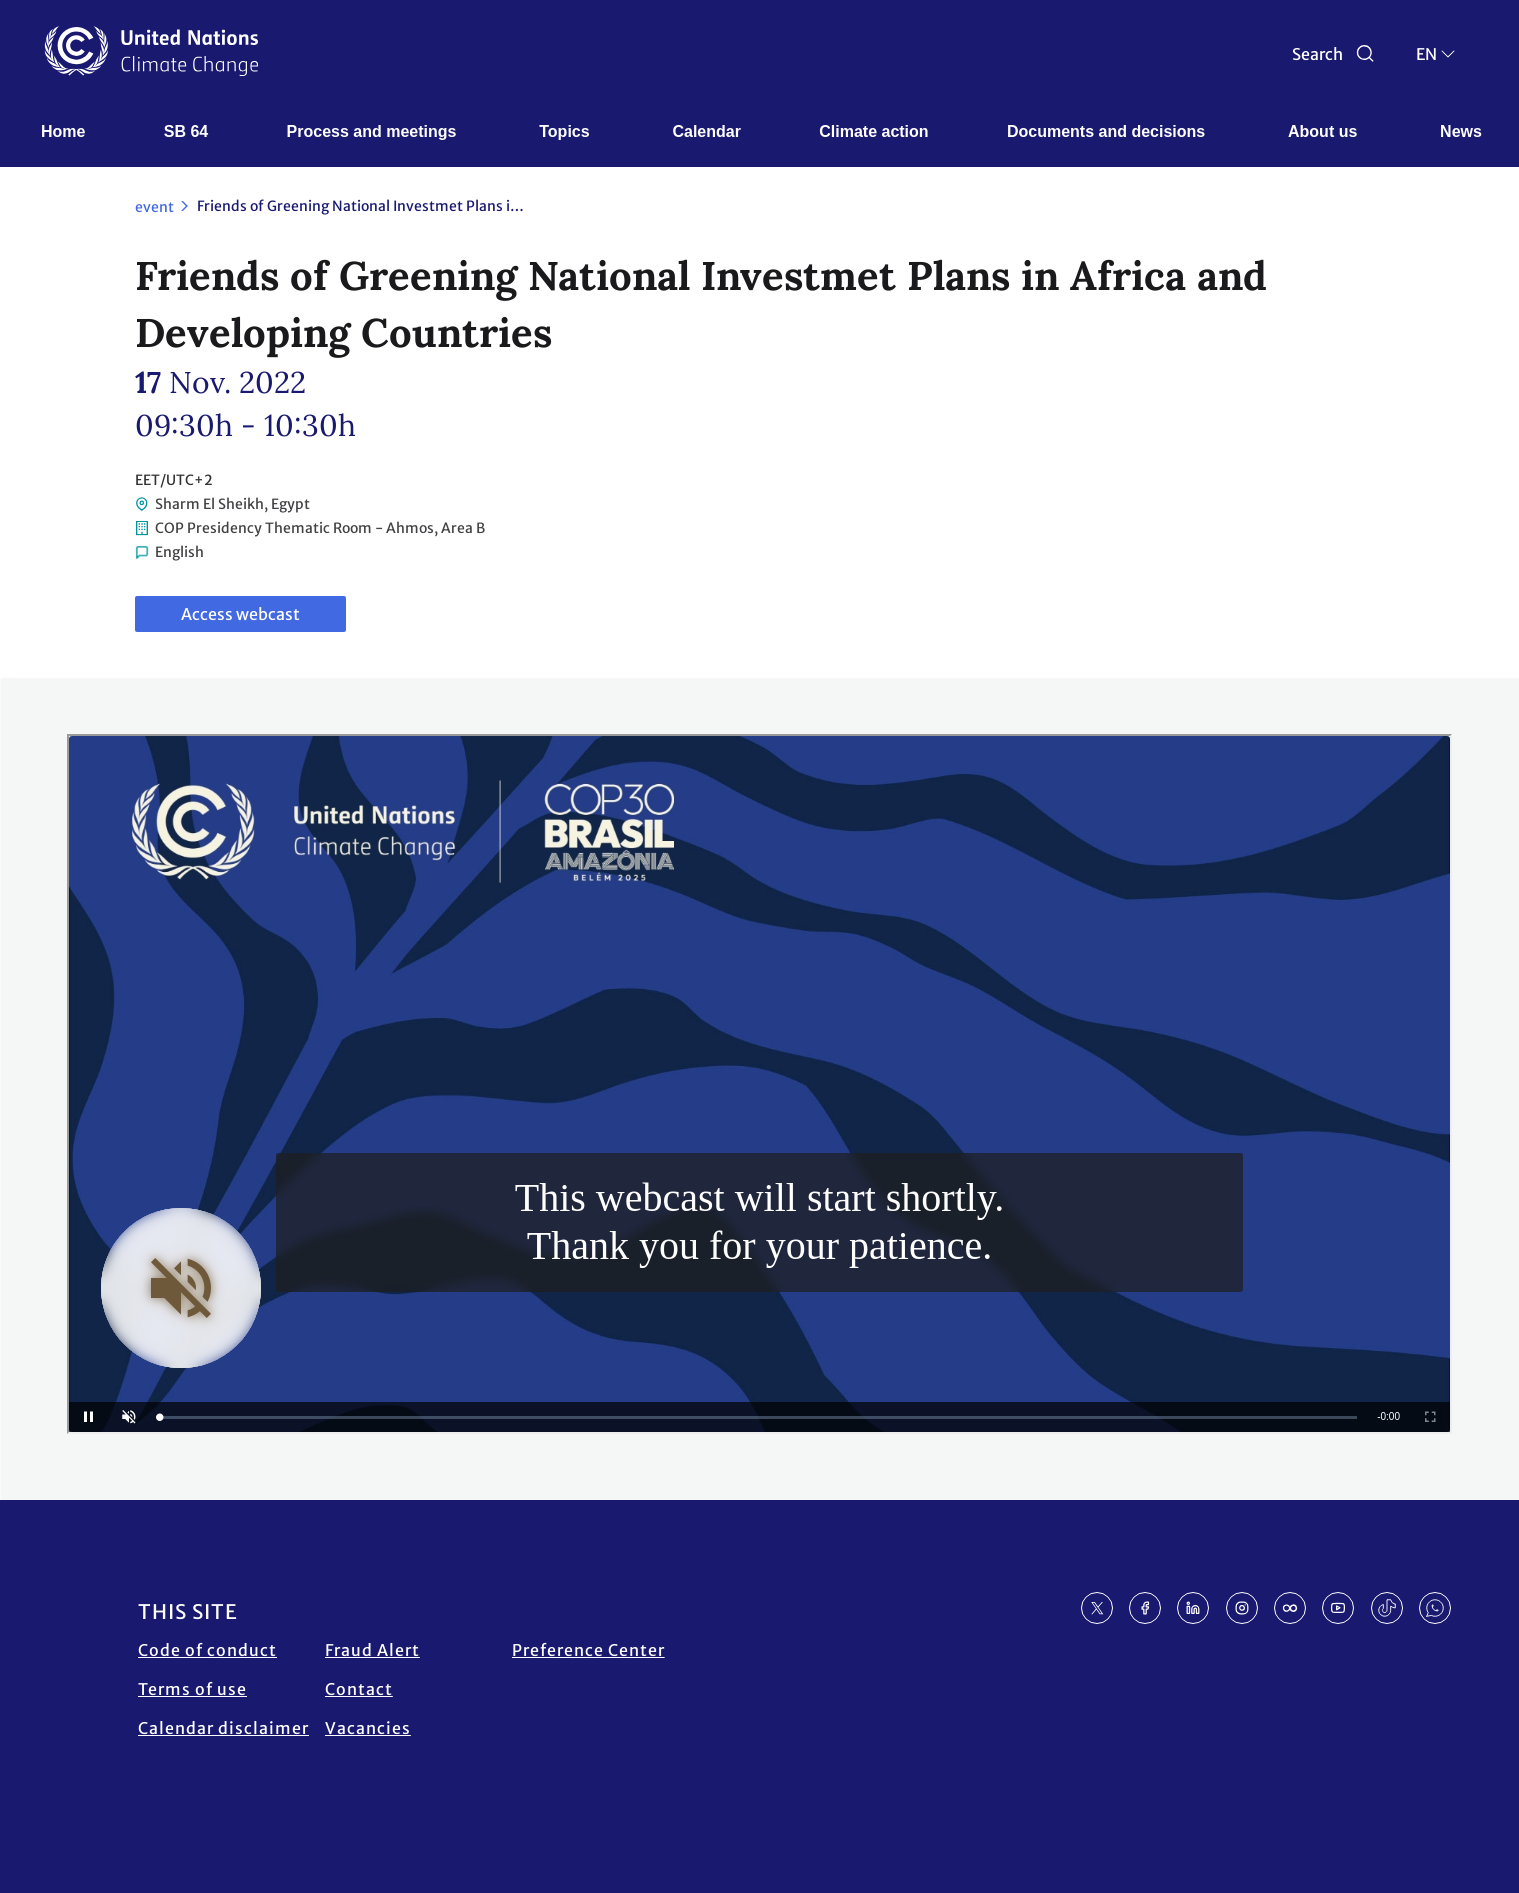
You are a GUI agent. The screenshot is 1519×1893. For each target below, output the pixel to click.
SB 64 (186, 131)
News (1461, 131)
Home (63, 131)
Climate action (873, 131)
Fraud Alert (372, 1650)
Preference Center (588, 1650)
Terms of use (192, 1689)
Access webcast (240, 614)
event (154, 207)
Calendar (706, 131)
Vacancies (368, 1728)
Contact (359, 1689)
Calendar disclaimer (223, 1728)
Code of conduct (207, 1650)
